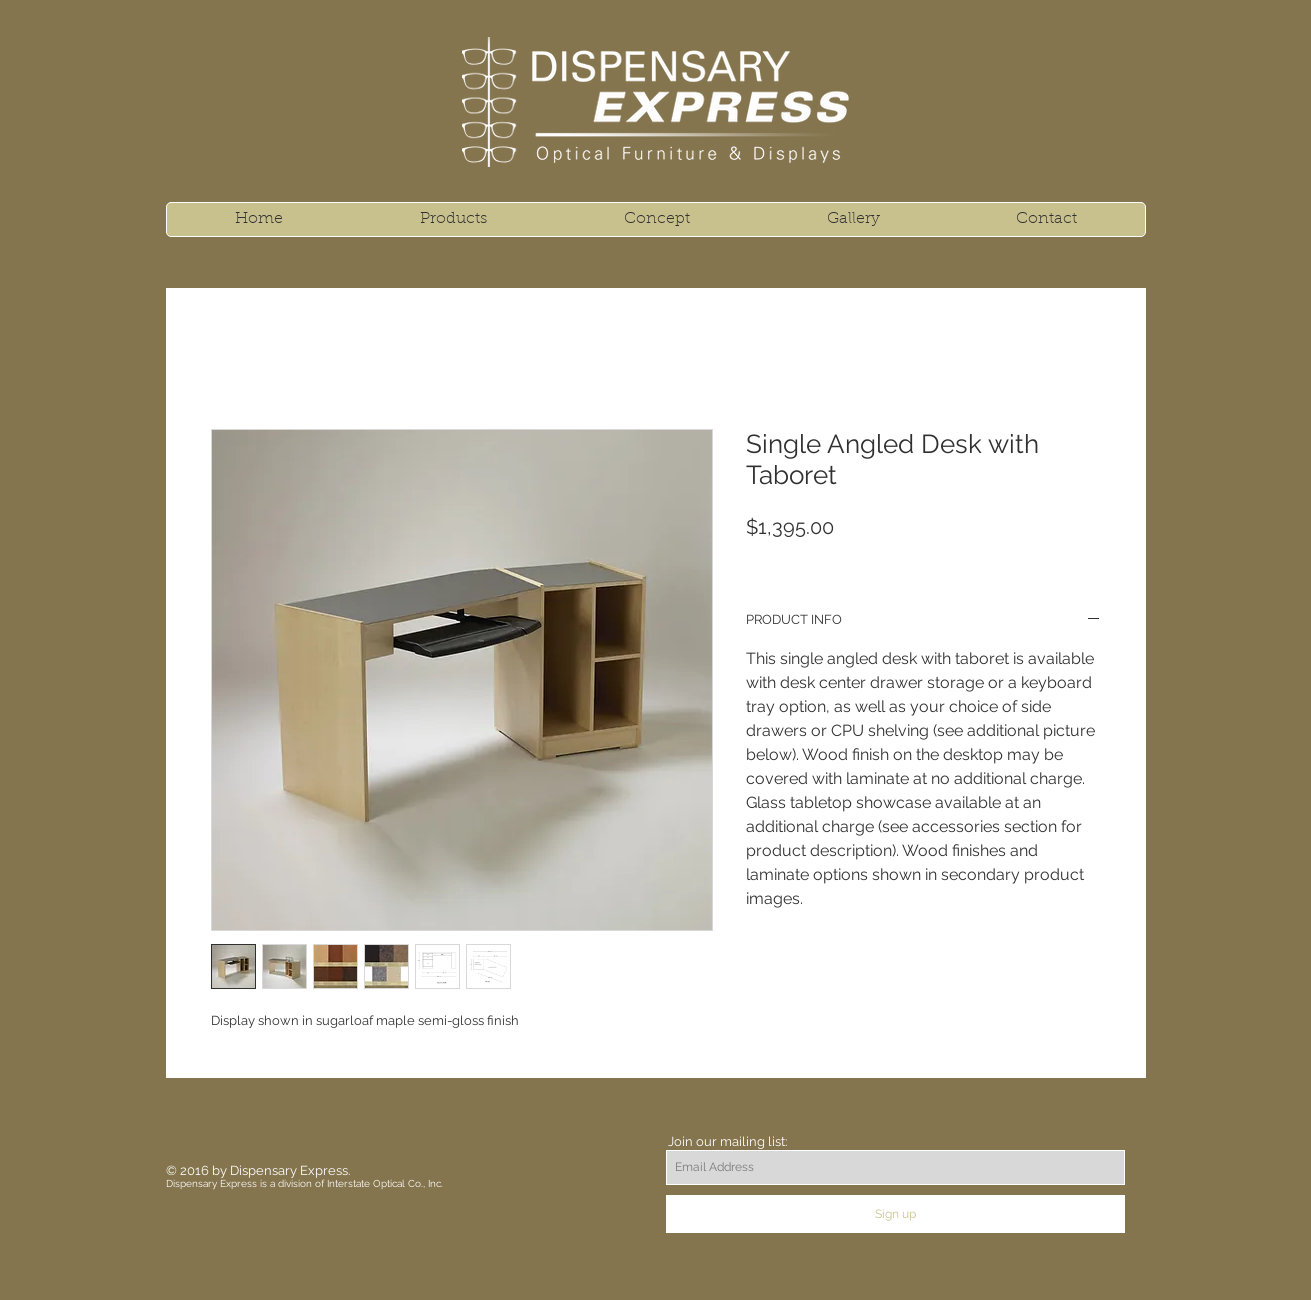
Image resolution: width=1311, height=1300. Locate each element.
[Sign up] (895, 1214)
